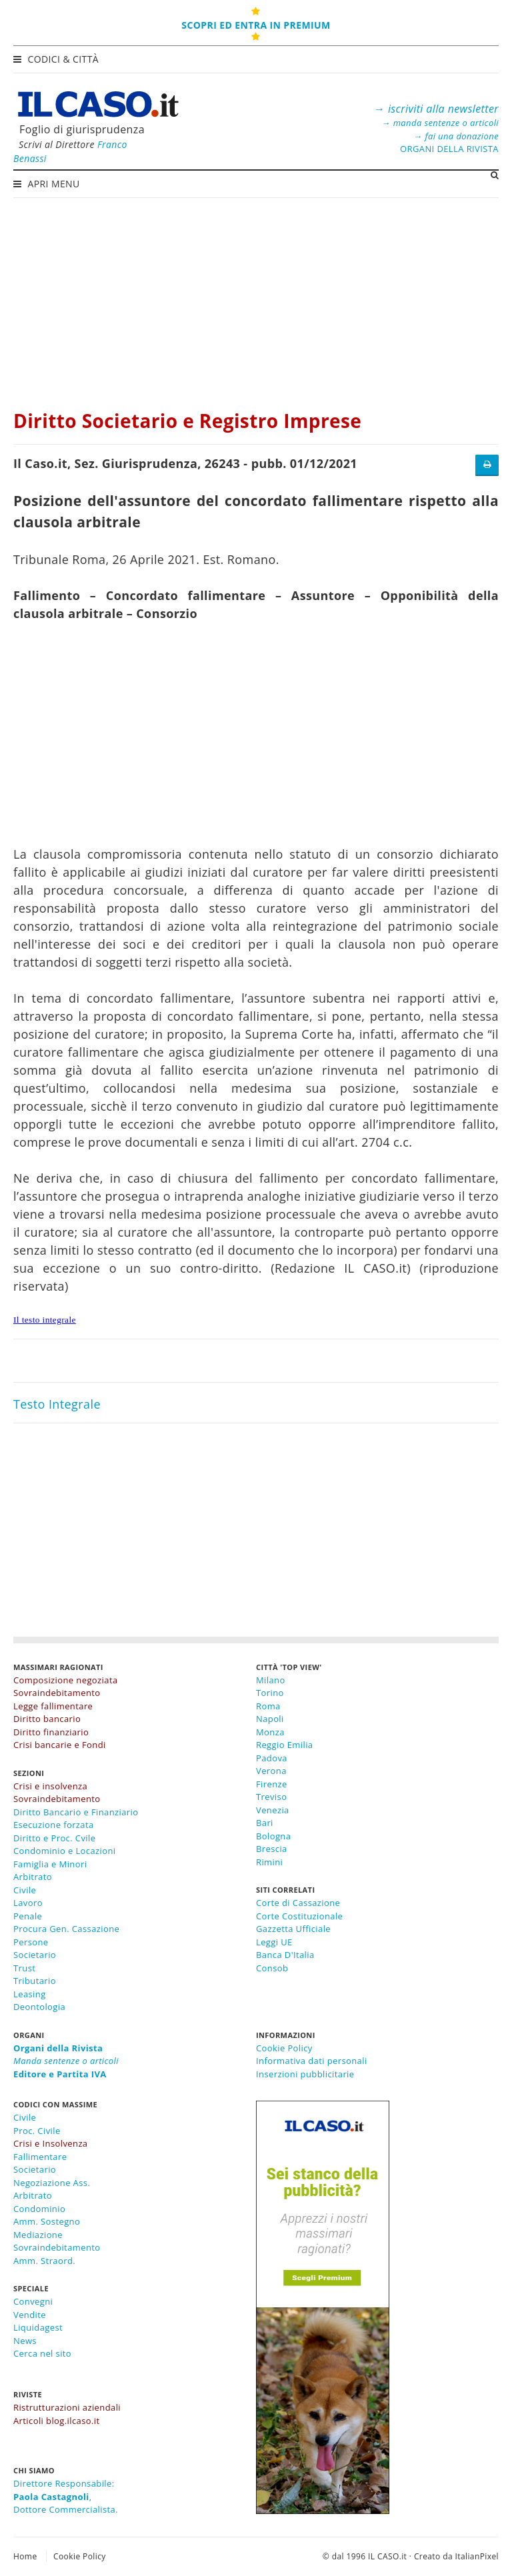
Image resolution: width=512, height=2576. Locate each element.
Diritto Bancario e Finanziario (75, 1812)
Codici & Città (57, 59)
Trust (24, 1968)
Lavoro (28, 1903)
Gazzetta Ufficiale (293, 1929)
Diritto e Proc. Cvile (54, 1838)
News (25, 2341)
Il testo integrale (44, 1320)
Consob (272, 1968)
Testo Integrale (57, 1404)
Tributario (34, 1981)
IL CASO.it (387, 2556)
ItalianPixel (477, 2556)
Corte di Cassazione (298, 1903)
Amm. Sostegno (46, 2221)
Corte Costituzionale (299, 1916)
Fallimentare (40, 2157)
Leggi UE (274, 1942)
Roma (268, 1706)
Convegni (33, 2301)
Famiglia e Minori (50, 1864)
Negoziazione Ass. (51, 2183)
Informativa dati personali (311, 2061)
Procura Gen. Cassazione (66, 1929)
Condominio (39, 2209)
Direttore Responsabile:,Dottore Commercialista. (65, 2496)
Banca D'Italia (285, 1955)
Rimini (269, 1862)
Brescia (271, 1849)
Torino (270, 1693)
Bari (264, 1823)
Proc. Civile (37, 2131)
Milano (270, 1680)
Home (25, 2556)
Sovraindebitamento (57, 2247)
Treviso (271, 1797)
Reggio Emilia (284, 1745)
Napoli (270, 1719)
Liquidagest (38, 2327)
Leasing (29, 1994)
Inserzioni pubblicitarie (305, 2074)
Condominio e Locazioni (64, 1851)
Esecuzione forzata (53, 1825)
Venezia (272, 1810)
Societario (34, 1955)
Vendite (29, 2315)
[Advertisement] (256, 296)
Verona (271, 1771)
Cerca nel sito (42, 2353)
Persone (31, 1942)
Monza (270, 1732)
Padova (271, 1758)
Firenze (271, 1784)
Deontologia (39, 2007)
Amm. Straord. (44, 2261)
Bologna (273, 1836)
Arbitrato (32, 1877)
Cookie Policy (284, 2048)
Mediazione (38, 2235)
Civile (24, 1890)
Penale (27, 1916)
